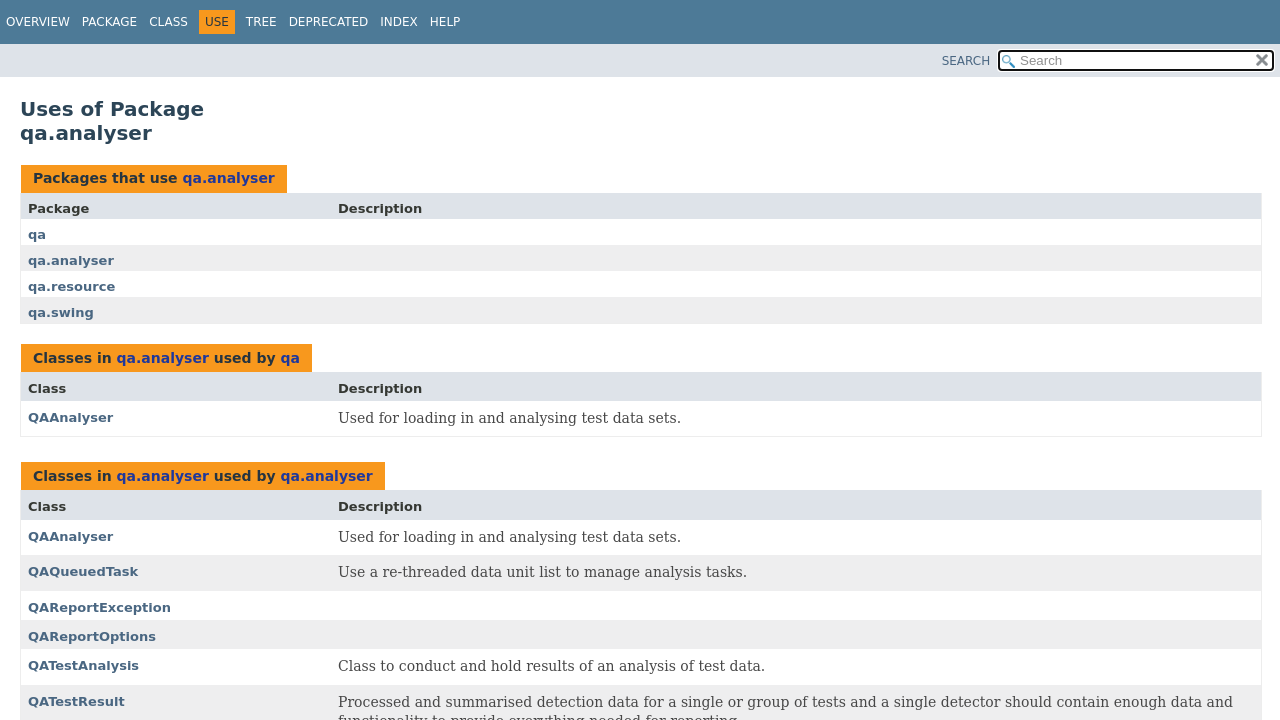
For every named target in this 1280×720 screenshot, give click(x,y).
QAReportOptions (92, 636)
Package (109, 22)
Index (399, 22)
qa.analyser (228, 178)
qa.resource (71, 286)
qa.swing (61, 312)
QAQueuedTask (83, 571)
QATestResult (76, 701)
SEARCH (966, 61)
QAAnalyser (70, 417)
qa (37, 234)
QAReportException (99, 607)
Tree (261, 22)
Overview (38, 22)
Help (445, 22)
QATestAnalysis (83, 665)
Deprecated (329, 22)
